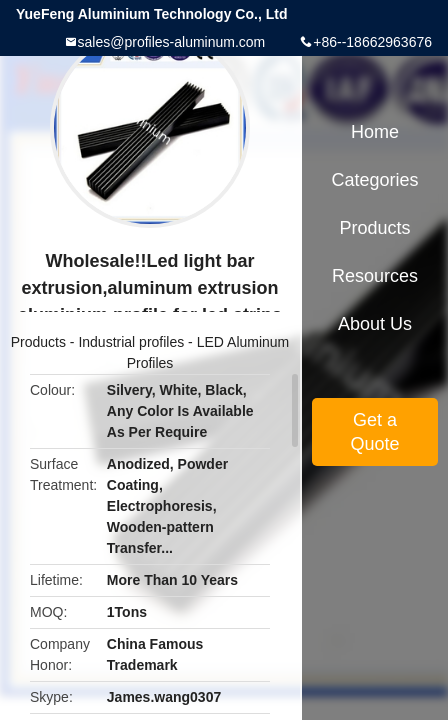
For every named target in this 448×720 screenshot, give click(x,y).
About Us (375, 324)
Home (375, 132)
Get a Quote (374, 432)
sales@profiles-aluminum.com (172, 42)
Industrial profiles (131, 342)
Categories (374, 180)
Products (38, 342)
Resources (375, 276)
